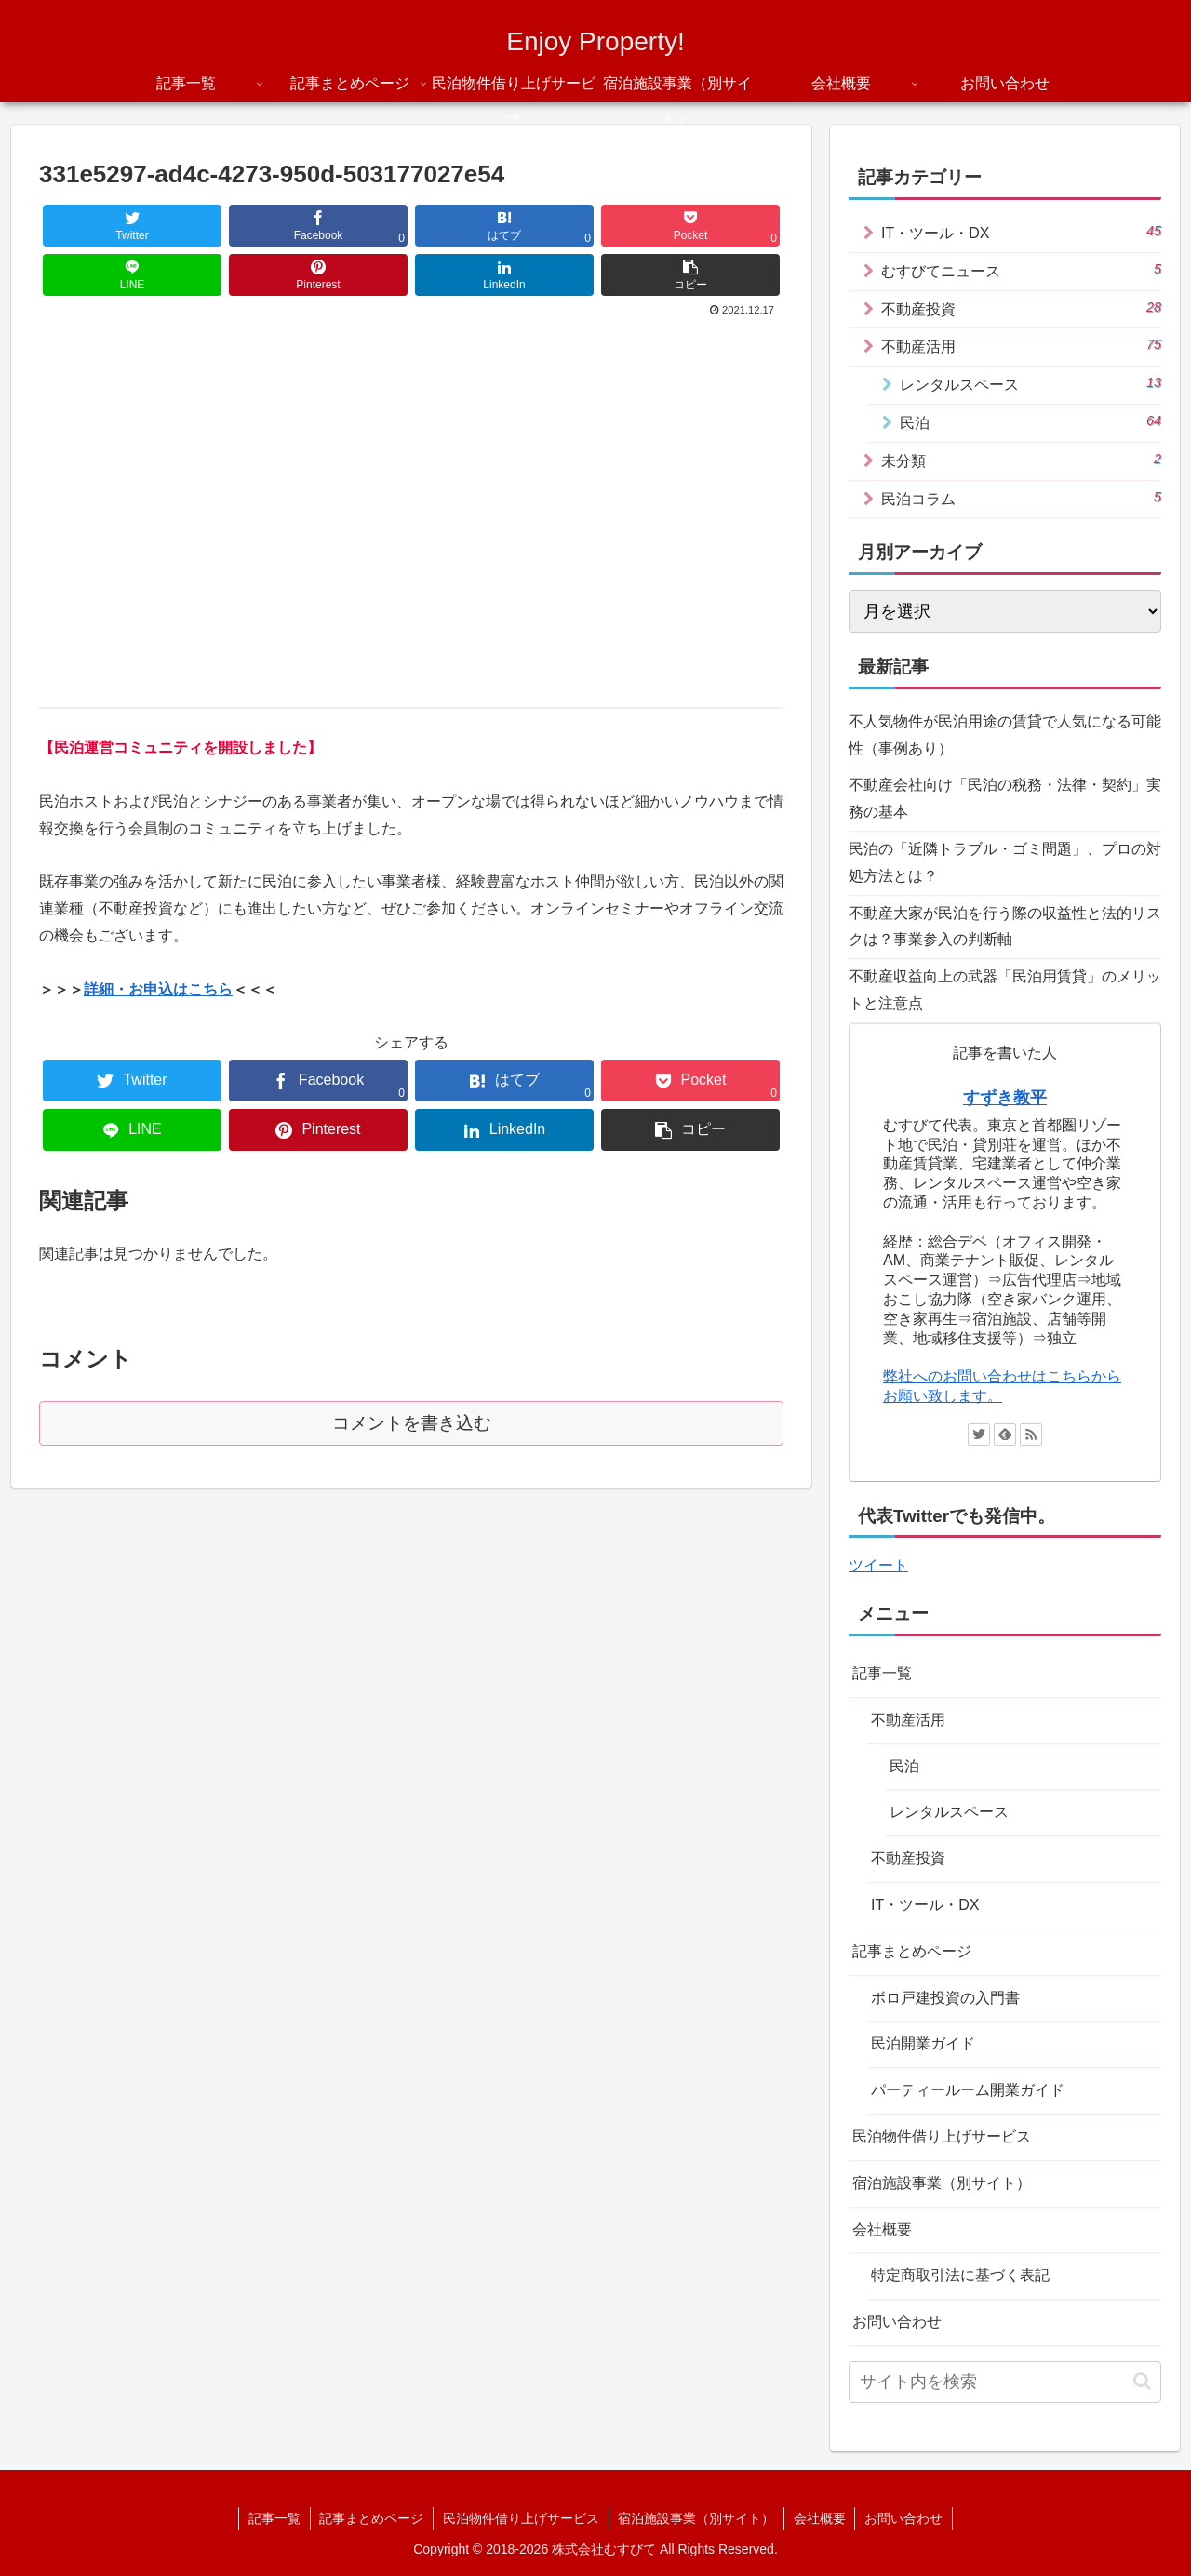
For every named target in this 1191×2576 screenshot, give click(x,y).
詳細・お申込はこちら (158, 989)
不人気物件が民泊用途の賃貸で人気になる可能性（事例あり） (1005, 735)
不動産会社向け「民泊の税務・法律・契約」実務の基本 (1005, 798)
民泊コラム (1021, 498)
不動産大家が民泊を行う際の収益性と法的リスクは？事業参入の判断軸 (1005, 926)
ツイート (878, 1565)
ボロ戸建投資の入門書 (945, 1998)
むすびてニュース (1021, 270)
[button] (1142, 2381)
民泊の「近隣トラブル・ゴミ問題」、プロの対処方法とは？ (1005, 862)
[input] (1005, 2382)
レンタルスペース (1030, 383)
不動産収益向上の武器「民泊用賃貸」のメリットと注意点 (1005, 989)
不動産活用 (1021, 345)
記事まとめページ (911, 1951)
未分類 (1021, 459)
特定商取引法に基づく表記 (960, 2275)
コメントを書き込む (411, 1423)
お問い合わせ (897, 2321)
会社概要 (882, 2229)
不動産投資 (1021, 308)
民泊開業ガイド (923, 2043)
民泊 (1030, 421)
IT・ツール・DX (1021, 232)
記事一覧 (882, 1673)
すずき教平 (1005, 1097)
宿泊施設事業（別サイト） (941, 2183)
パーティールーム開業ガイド (967, 2090)
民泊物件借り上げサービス (941, 2136)
